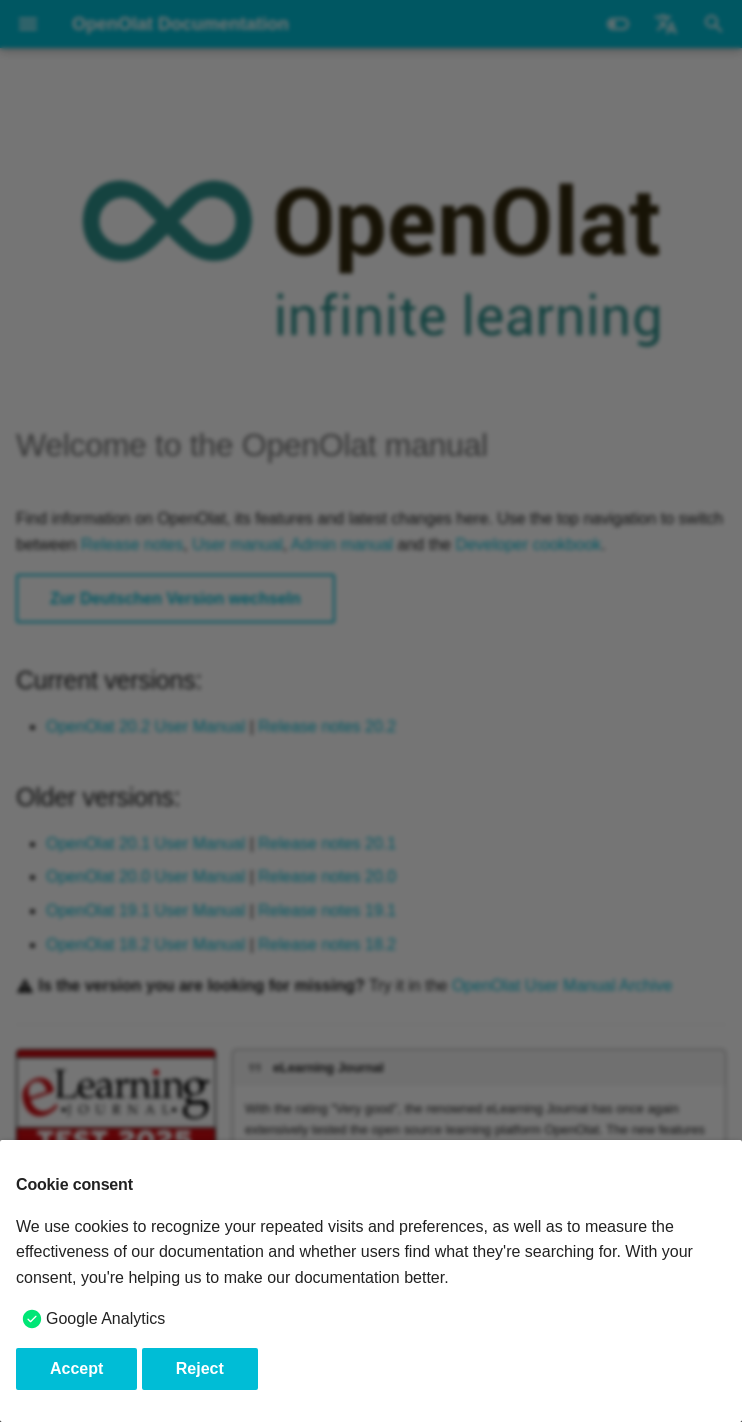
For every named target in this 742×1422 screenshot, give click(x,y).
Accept (76, 1368)
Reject (200, 1368)
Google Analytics (105, 1318)
